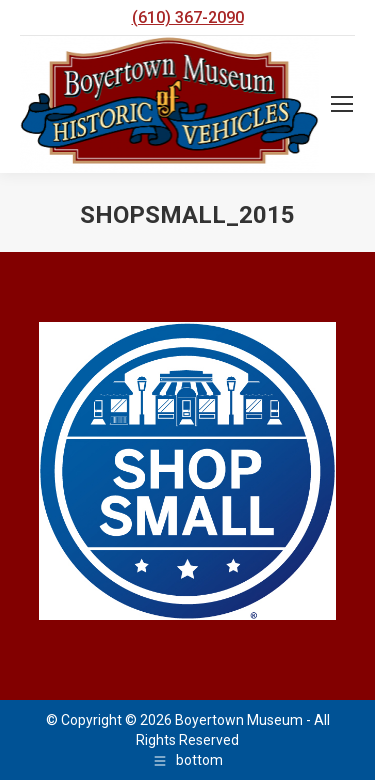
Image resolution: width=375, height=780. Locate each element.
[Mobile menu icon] (342, 104)
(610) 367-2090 (188, 17)
